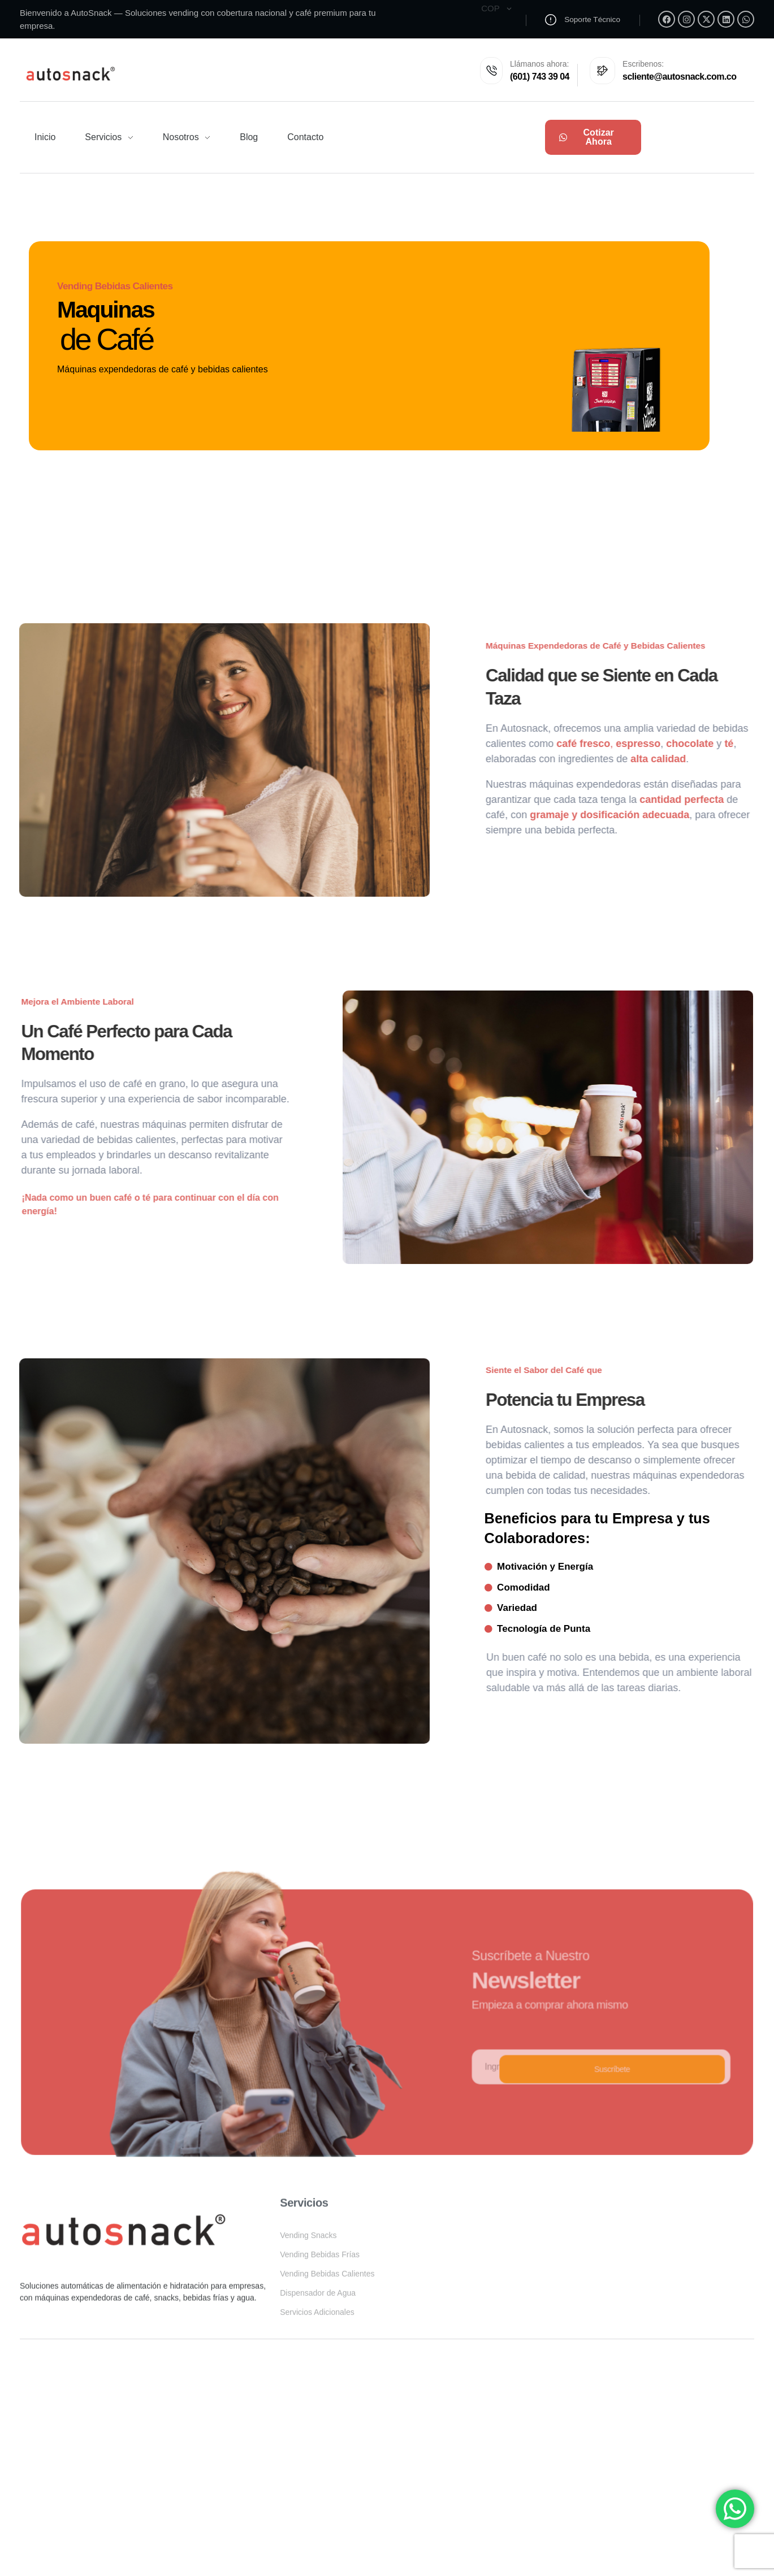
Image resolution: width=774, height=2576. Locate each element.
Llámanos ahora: (516, 65)
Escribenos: (638, 65)
